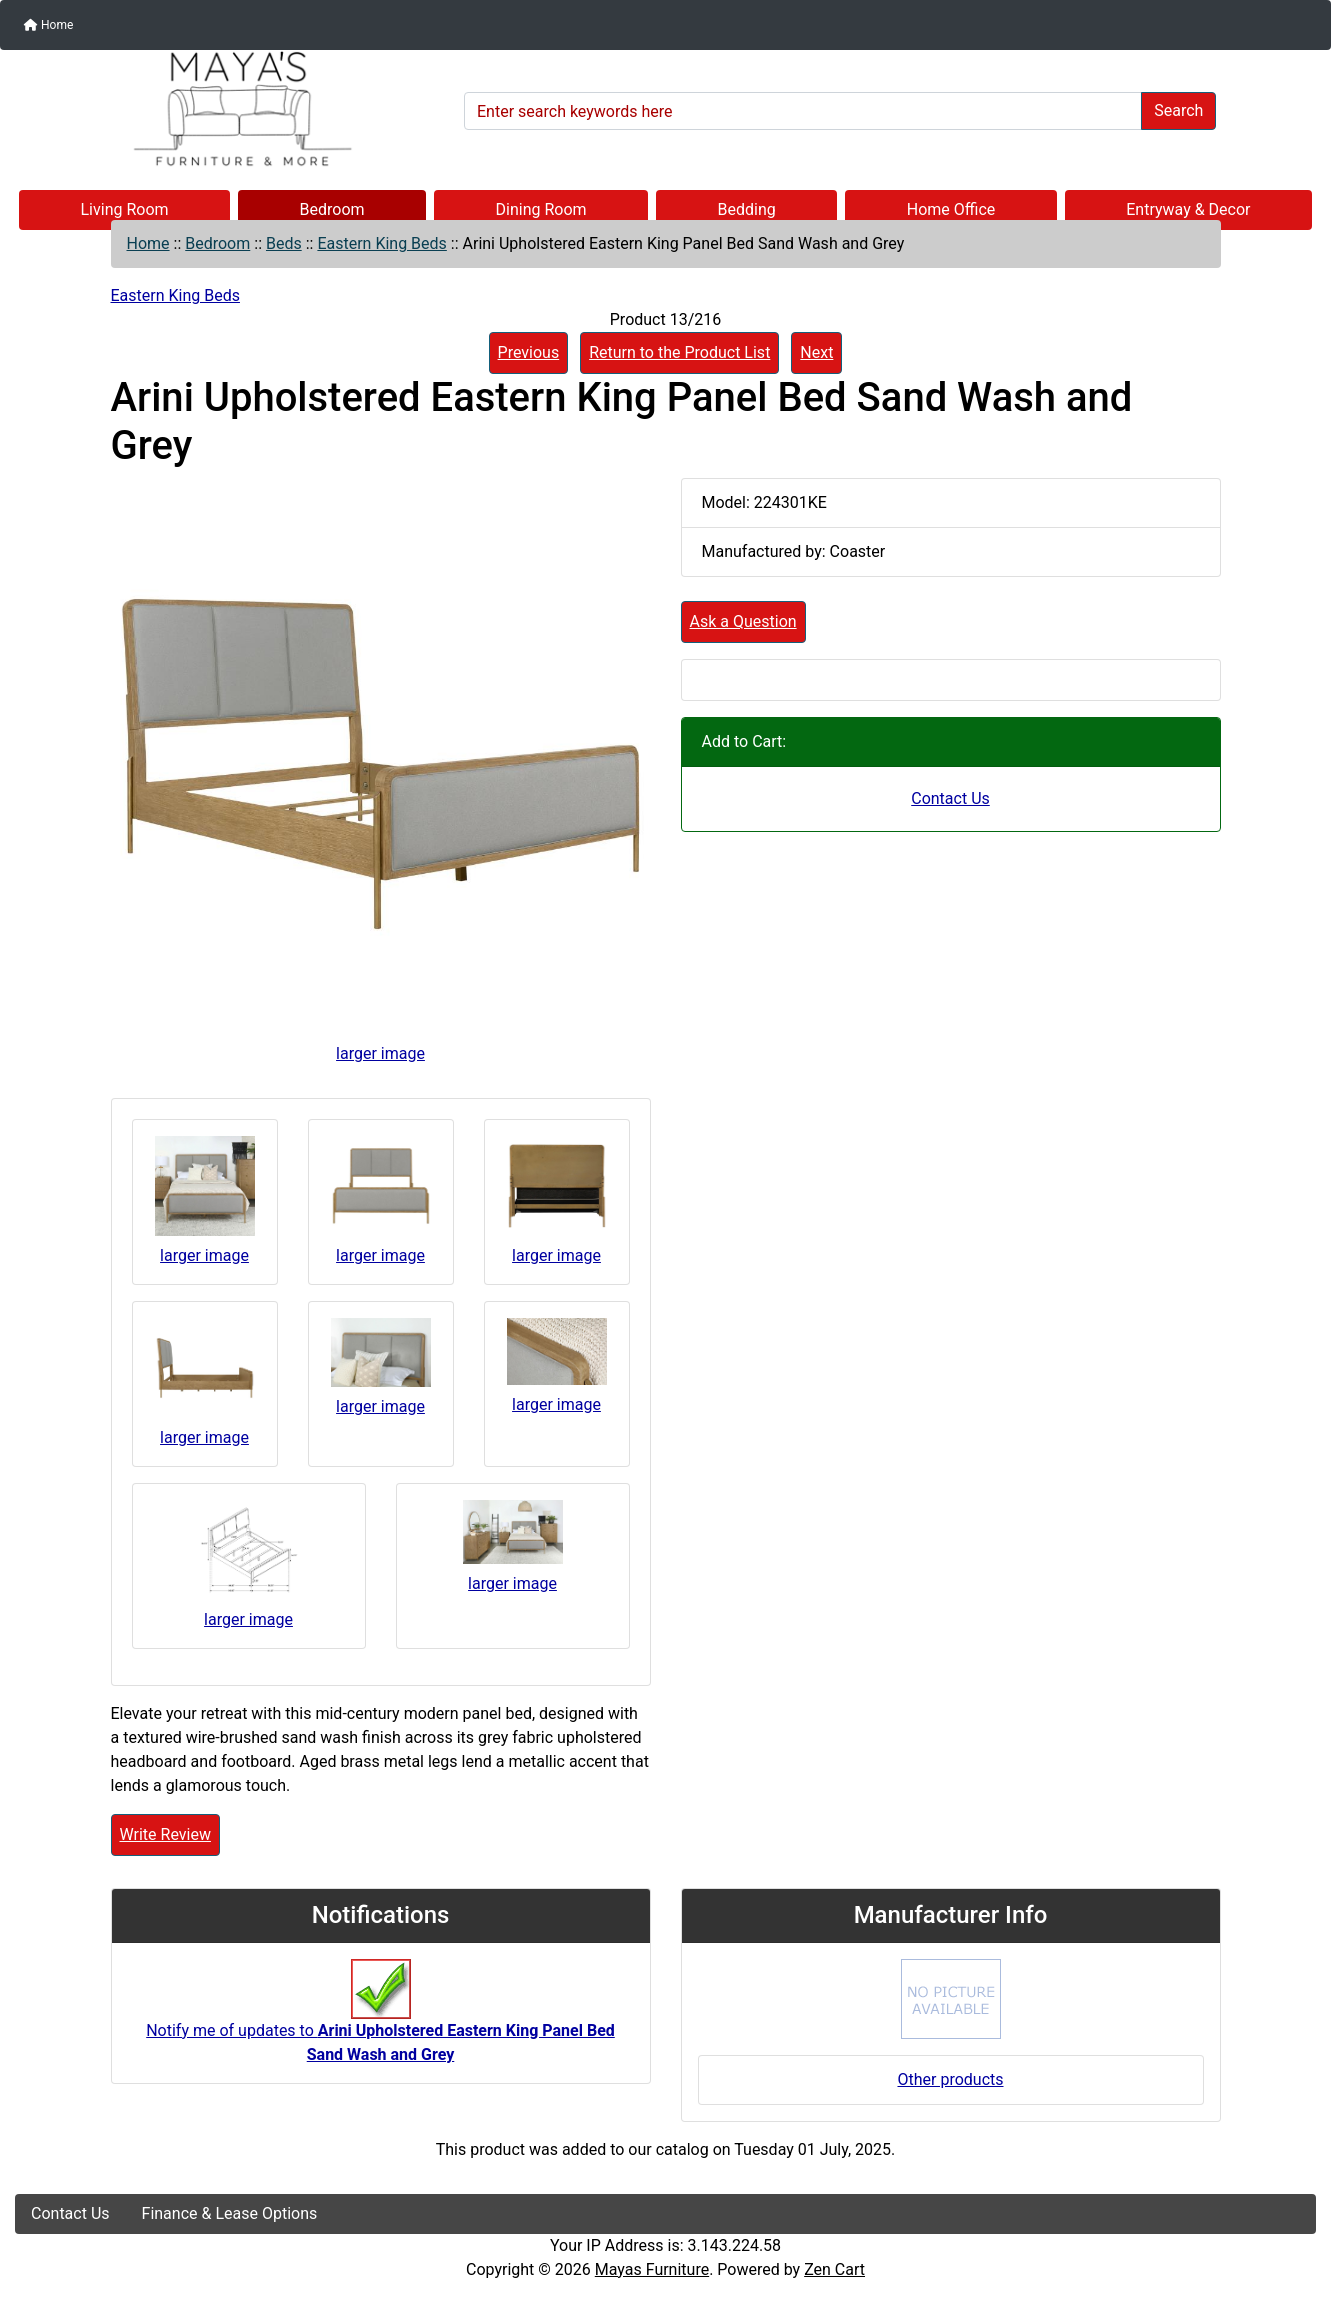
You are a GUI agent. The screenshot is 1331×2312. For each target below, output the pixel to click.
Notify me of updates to (380, 2021)
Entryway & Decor (1188, 209)
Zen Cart (834, 2269)
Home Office (951, 209)
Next (816, 352)
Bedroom (332, 209)
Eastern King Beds (381, 243)
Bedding (747, 209)
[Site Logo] (232, 109)
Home (48, 25)
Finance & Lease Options (230, 2213)
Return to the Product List (679, 352)
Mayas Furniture (652, 2269)
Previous (529, 352)
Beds (284, 243)
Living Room (124, 209)
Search (1178, 110)
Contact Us (950, 798)
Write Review (165, 1834)
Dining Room (541, 209)
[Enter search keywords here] (803, 111)
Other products (950, 2079)
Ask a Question (743, 621)
